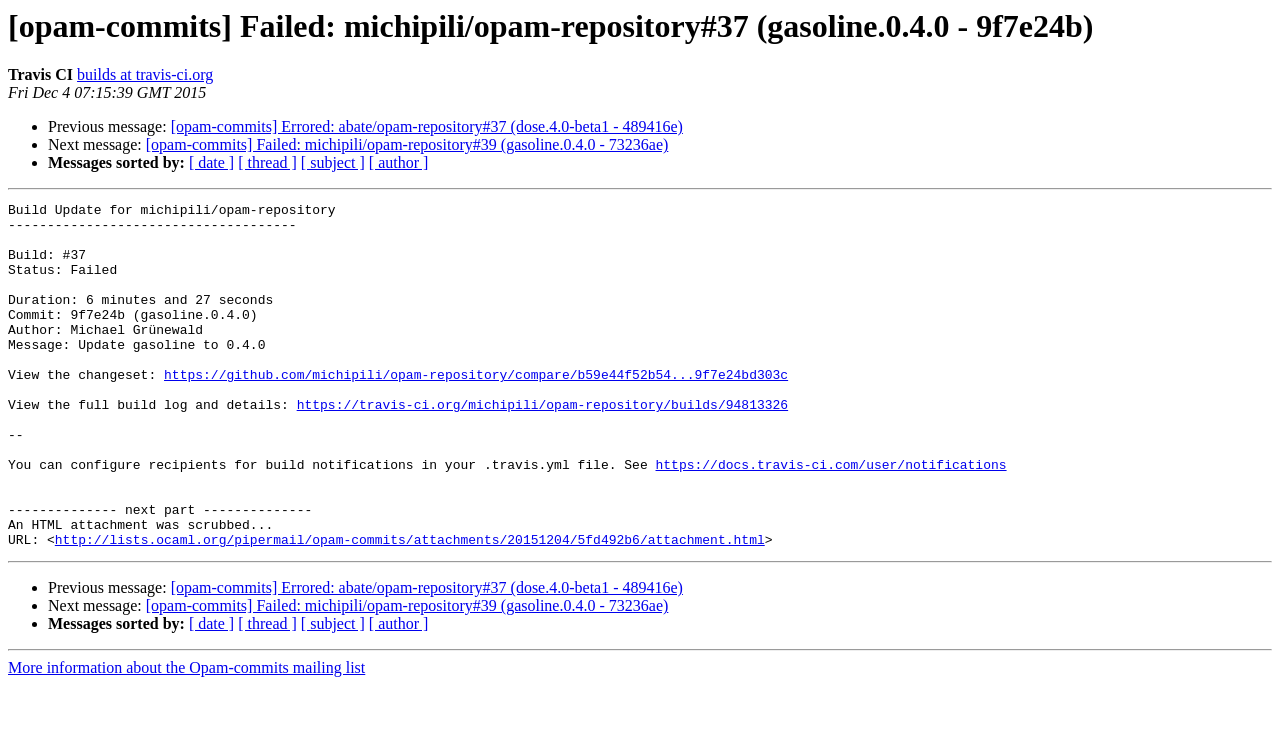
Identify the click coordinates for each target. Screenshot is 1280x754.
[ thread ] (267, 162)
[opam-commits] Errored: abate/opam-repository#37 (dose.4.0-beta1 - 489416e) (427, 126)
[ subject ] (333, 162)
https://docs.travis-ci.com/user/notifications (830, 518)
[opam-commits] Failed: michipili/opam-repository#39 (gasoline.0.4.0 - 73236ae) (407, 144)
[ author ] (399, 162)
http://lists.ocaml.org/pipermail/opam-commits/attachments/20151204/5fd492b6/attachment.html (410, 608)
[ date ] (211, 162)
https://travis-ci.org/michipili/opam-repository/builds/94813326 (542, 446)
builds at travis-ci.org (145, 74)
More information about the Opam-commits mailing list (186, 736)
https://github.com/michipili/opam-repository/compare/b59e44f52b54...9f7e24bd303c (476, 410)
